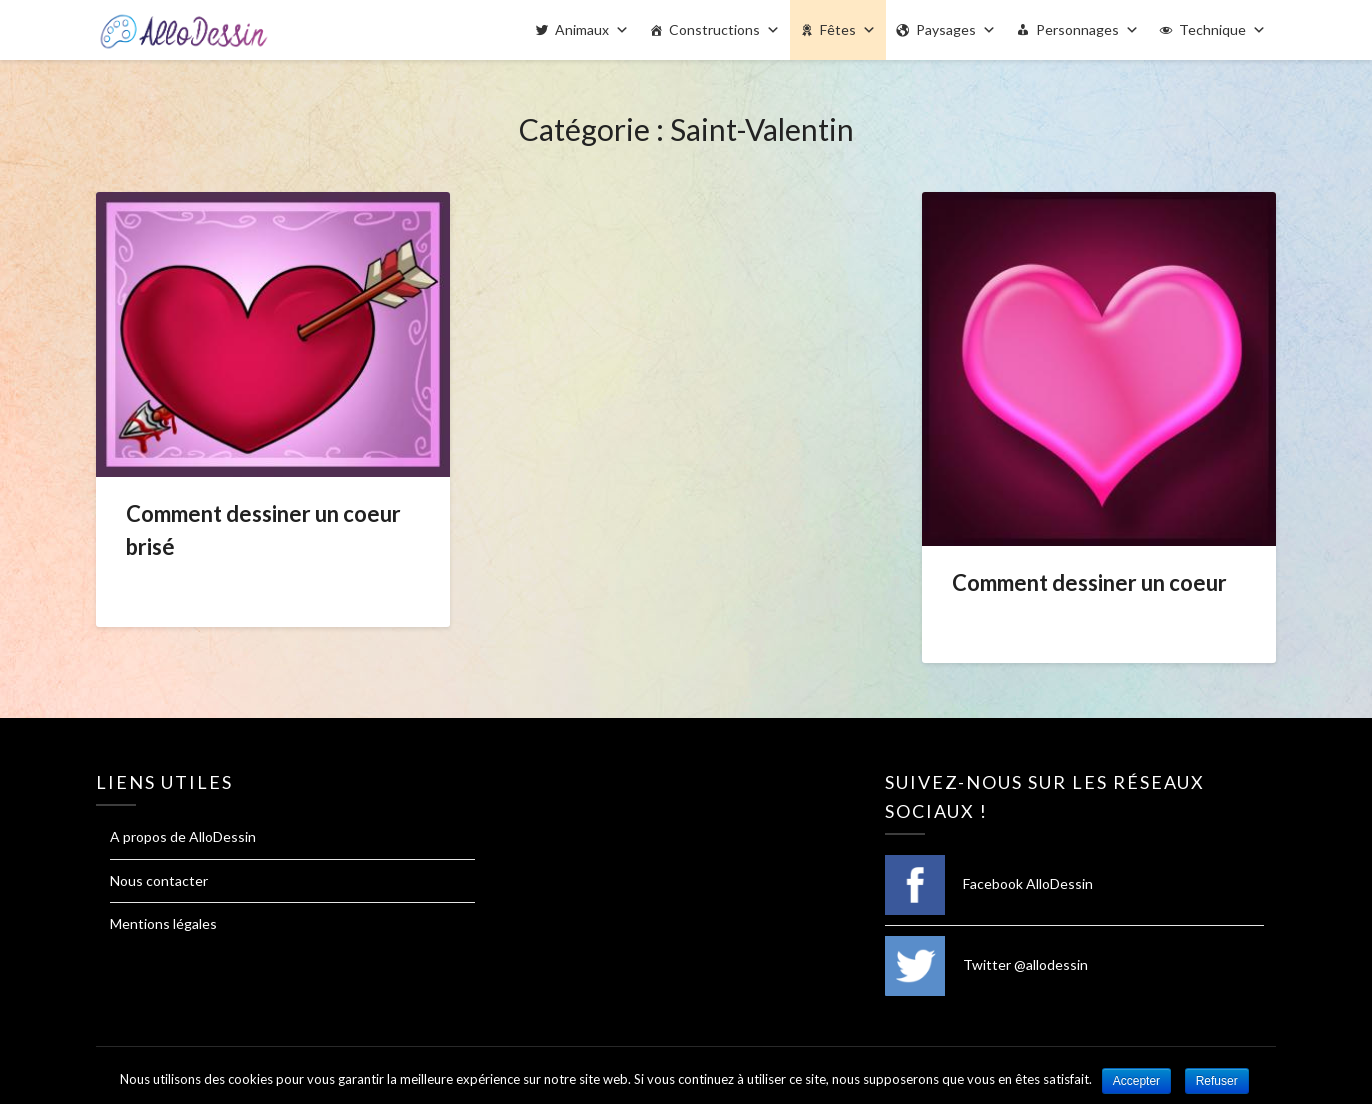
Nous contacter (159, 880)
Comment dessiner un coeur (1089, 582)
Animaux (582, 29)
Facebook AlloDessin (989, 883)
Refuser (1217, 1081)
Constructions (714, 29)
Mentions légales (163, 923)
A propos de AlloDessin (183, 836)
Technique (1212, 29)
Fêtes (838, 29)
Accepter (1136, 1081)
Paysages (946, 29)
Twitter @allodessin (986, 964)
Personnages (1077, 29)
